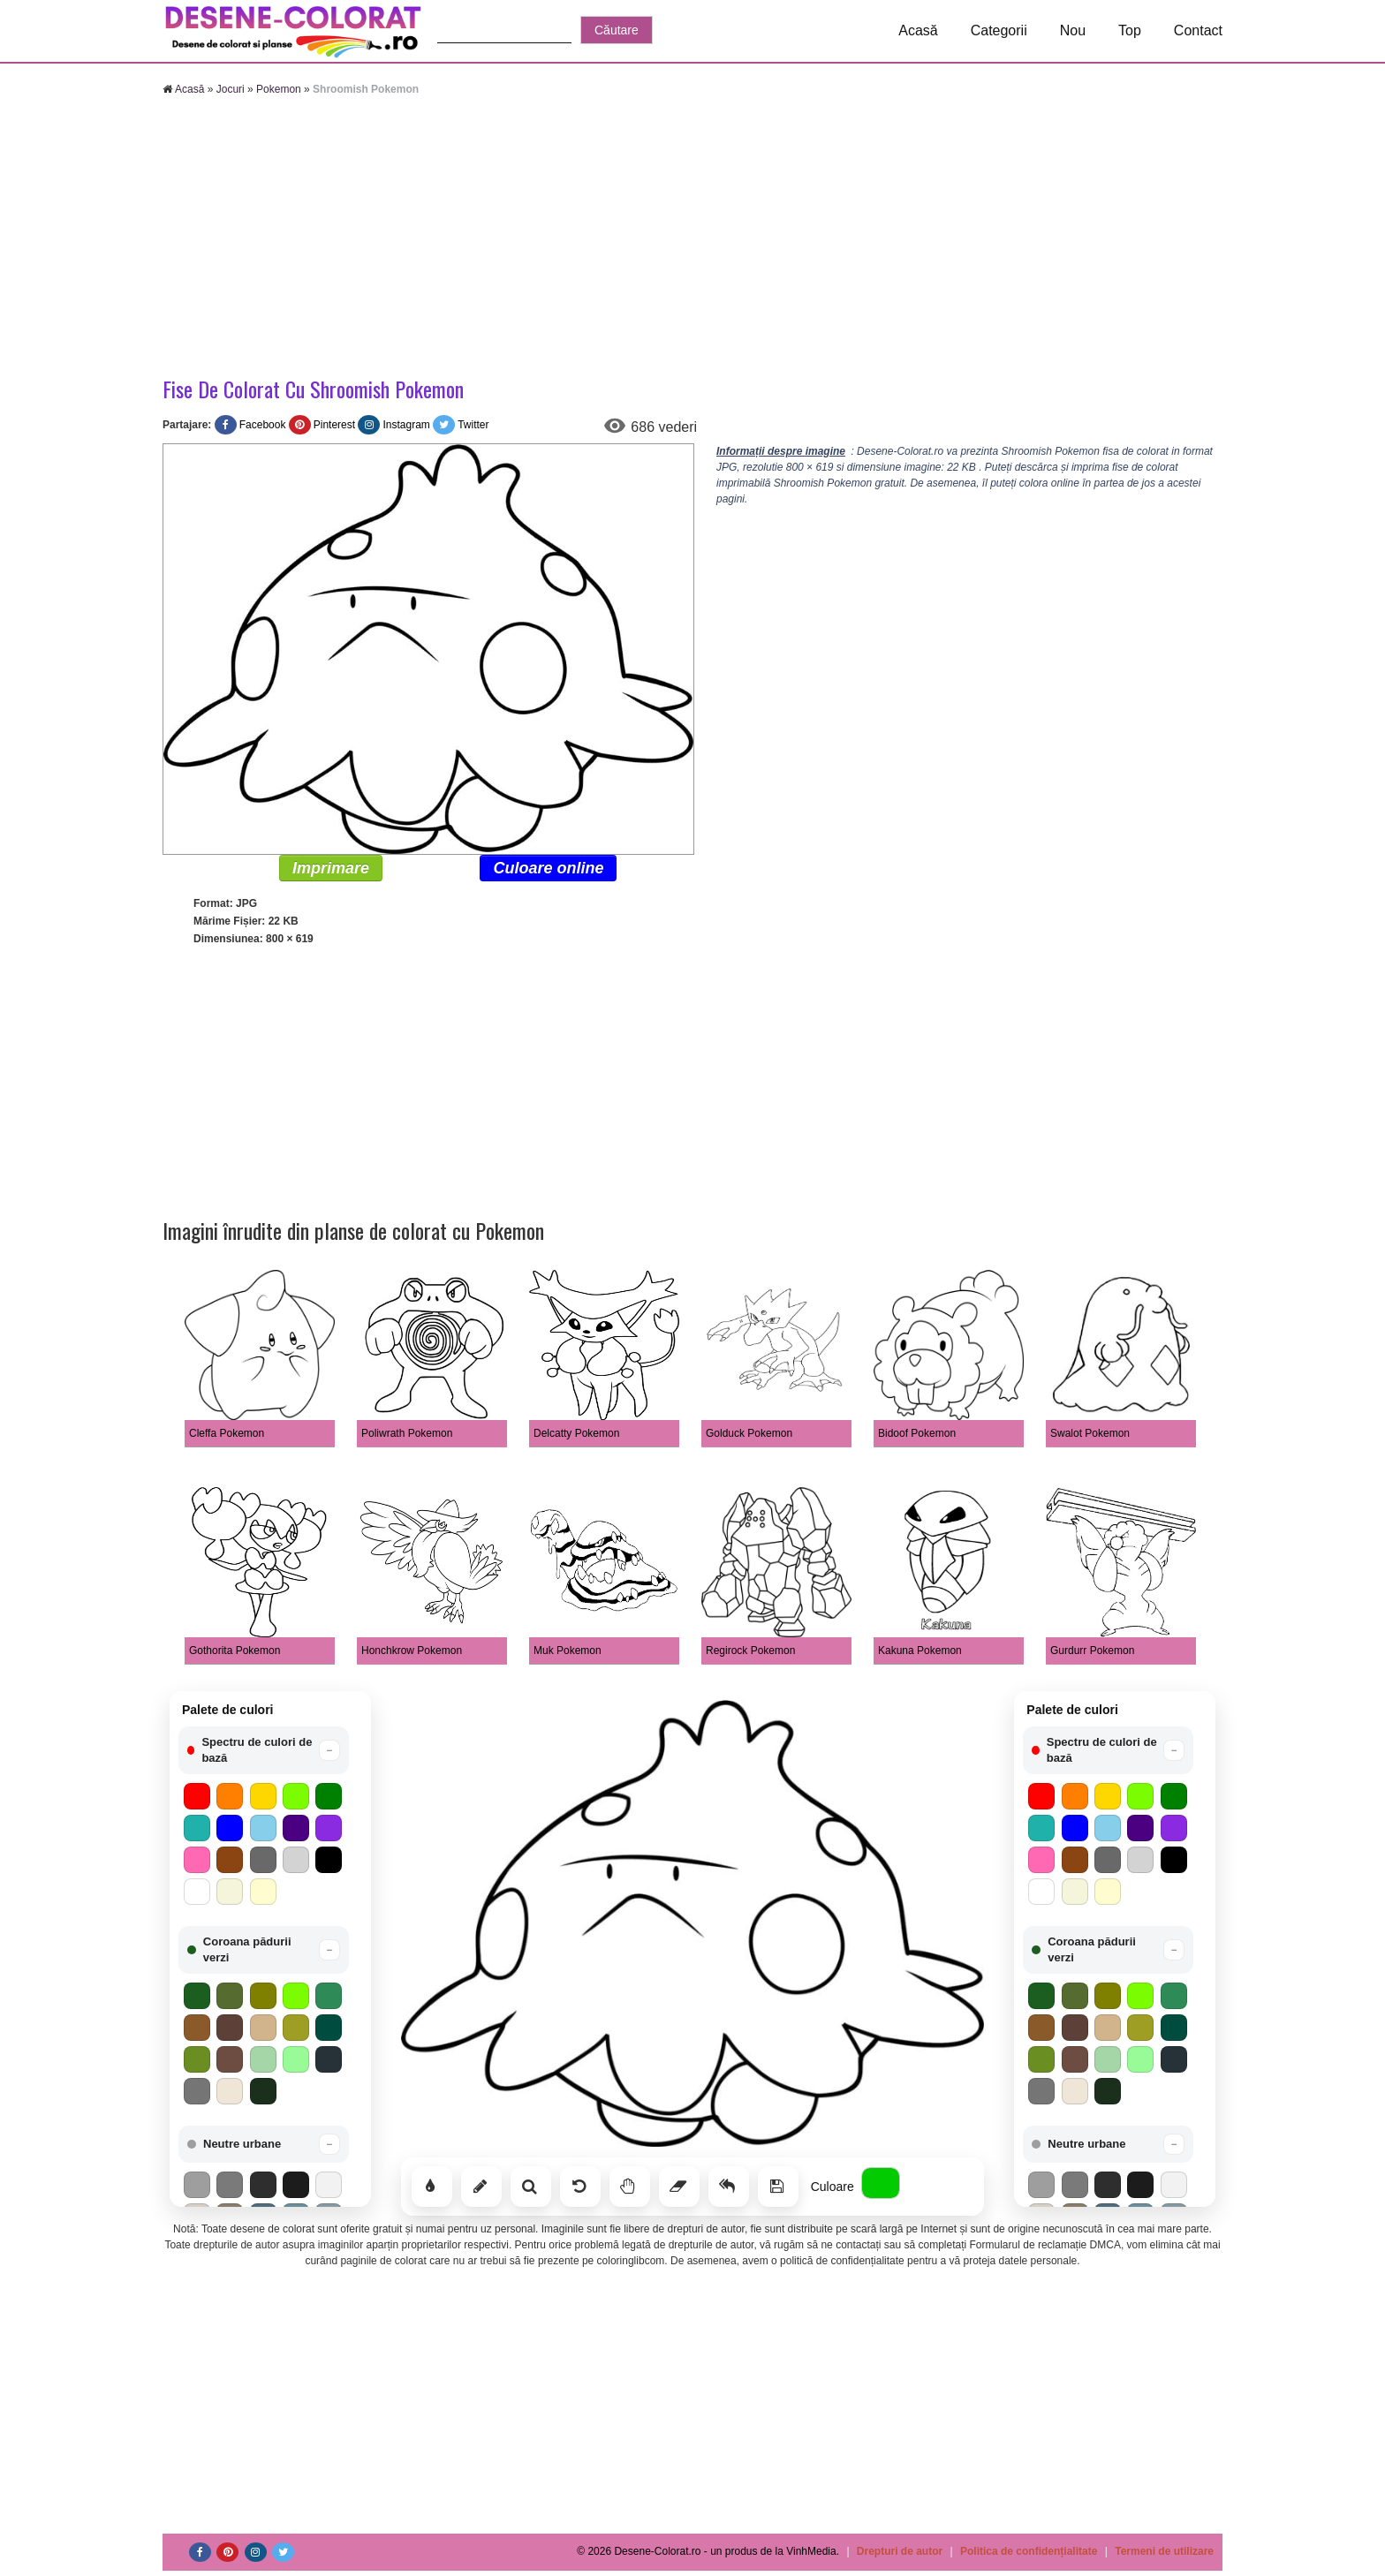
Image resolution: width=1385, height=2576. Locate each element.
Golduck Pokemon (749, 1433)
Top (1129, 30)
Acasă (917, 30)
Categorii (999, 30)
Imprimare (330, 868)
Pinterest (334, 425)
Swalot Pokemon (1090, 1433)
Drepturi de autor (899, 2551)
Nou (1073, 30)
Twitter (473, 425)
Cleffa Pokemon (226, 1433)
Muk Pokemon (568, 1650)
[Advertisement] (692, 238)
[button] (263, 1750)
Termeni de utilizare (1164, 2551)
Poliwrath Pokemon (406, 1433)
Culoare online (548, 868)
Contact (1198, 30)
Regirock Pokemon (750, 1650)
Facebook (262, 425)
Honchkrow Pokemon (411, 1650)
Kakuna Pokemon (920, 1650)
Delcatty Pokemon (576, 1433)
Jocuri (230, 89)
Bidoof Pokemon (917, 1433)
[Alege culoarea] (880, 2183)
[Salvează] (778, 2186)
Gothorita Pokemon (234, 1650)
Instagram (405, 425)
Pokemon (278, 89)
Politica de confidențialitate (1028, 2551)
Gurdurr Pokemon (1092, 1650)
